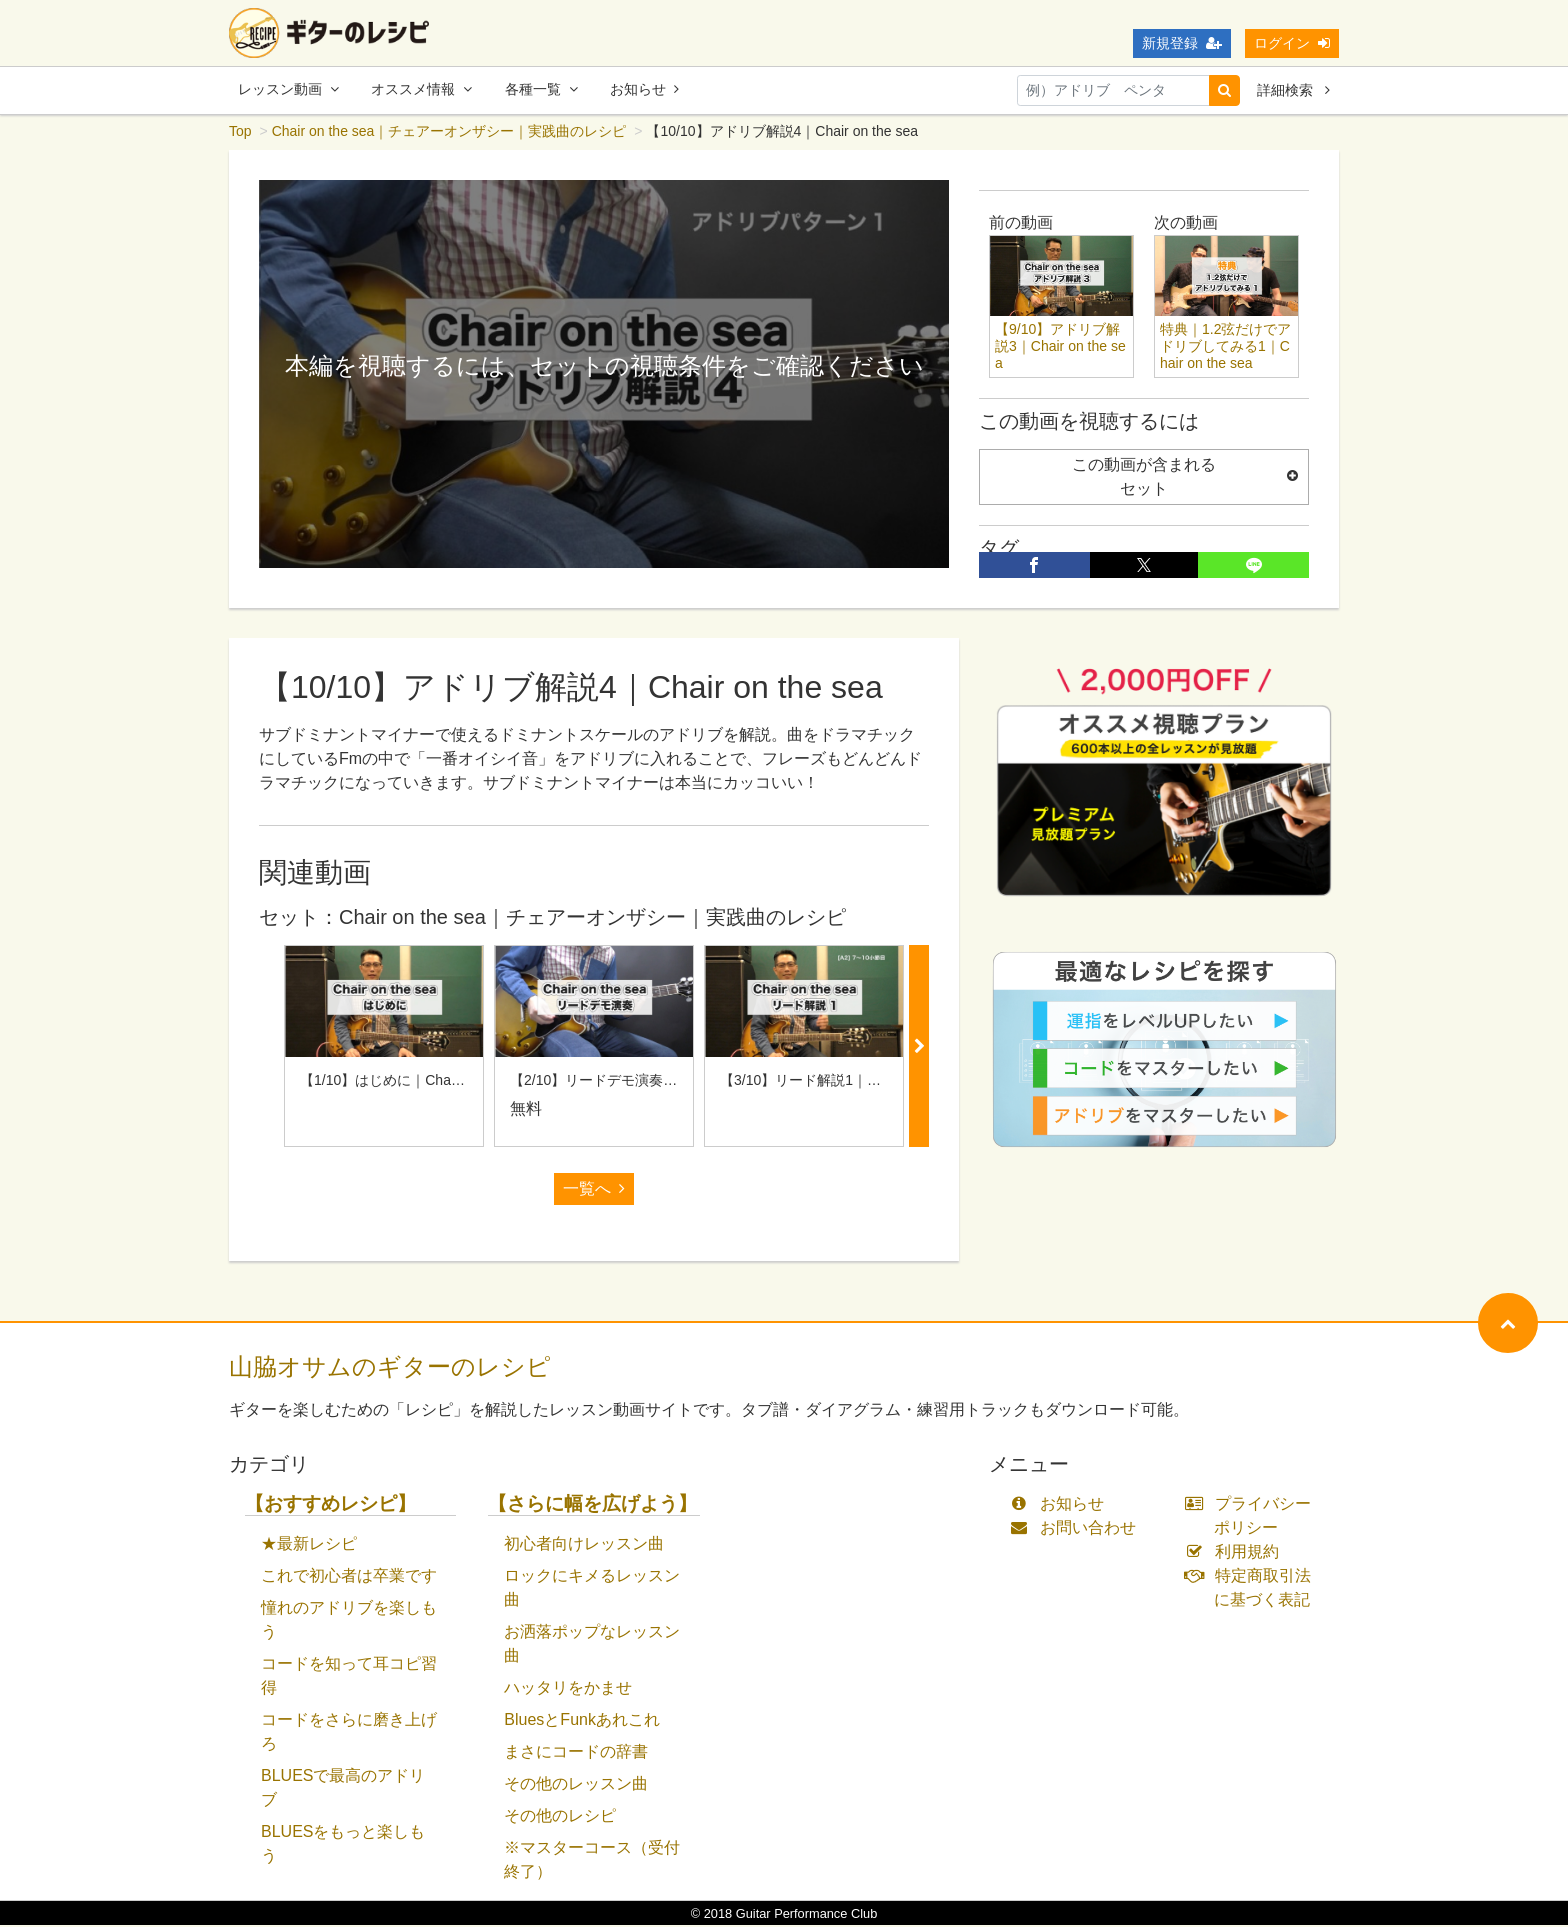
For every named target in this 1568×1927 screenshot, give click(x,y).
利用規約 (1236, 1553)
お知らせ (644, 89)
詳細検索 (1293, 90)
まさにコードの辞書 (576, 1753)
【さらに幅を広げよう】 (592, 1505)
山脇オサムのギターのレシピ (390, 1368)
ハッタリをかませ (568, 1689)
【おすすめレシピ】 (330, 1505)
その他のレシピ (560, 1817)
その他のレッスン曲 (576, 1785)
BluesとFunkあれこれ (582, 1721)
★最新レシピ (309, 1545)
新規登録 (1182, 43)
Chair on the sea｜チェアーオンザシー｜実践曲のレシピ (449, 133)
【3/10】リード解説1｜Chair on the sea (845, 1082)
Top (240, 133)
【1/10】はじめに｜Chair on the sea (414, 1082)
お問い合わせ (1077, 1529)
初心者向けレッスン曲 (584, 1545)
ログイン (1292, 43)
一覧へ (594, 1190)
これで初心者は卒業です (349, 1577)
